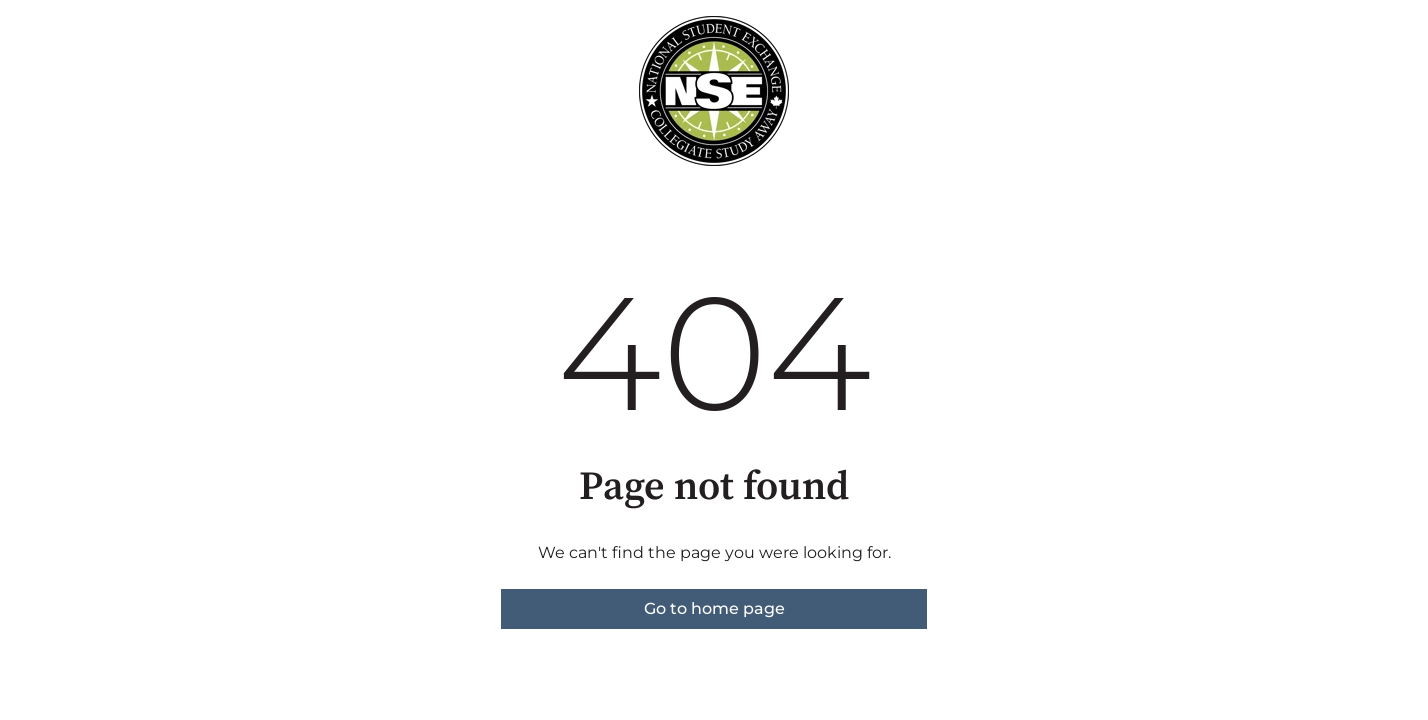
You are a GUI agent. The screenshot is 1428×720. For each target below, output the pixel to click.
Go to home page (714, 608)
